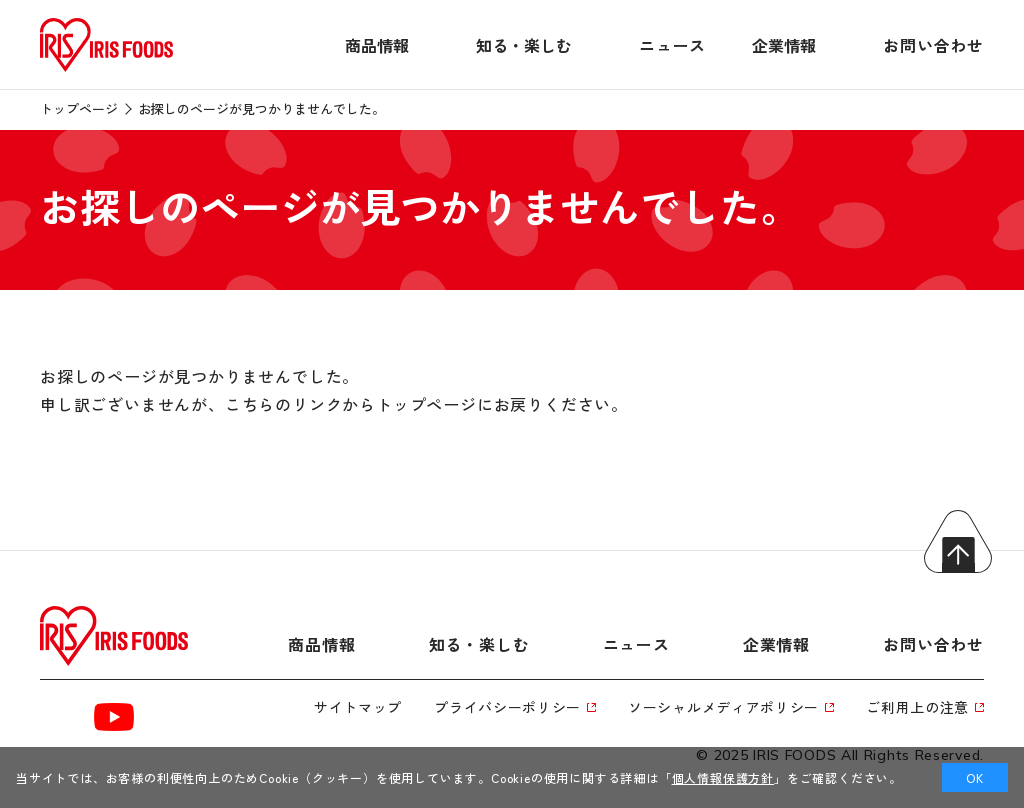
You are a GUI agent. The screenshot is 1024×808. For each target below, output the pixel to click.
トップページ (79, 108)
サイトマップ (358, 707)
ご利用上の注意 (925, 707)
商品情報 (377, 45)
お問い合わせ (933, 45)
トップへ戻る (958, 541)
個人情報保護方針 (723, 777)
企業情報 (784, 45)
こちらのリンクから (300, 404)
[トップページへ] (106, 72)
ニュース (672, 45)
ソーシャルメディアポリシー (731, 707)
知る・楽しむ (524, 45)
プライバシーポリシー (515, 707)
